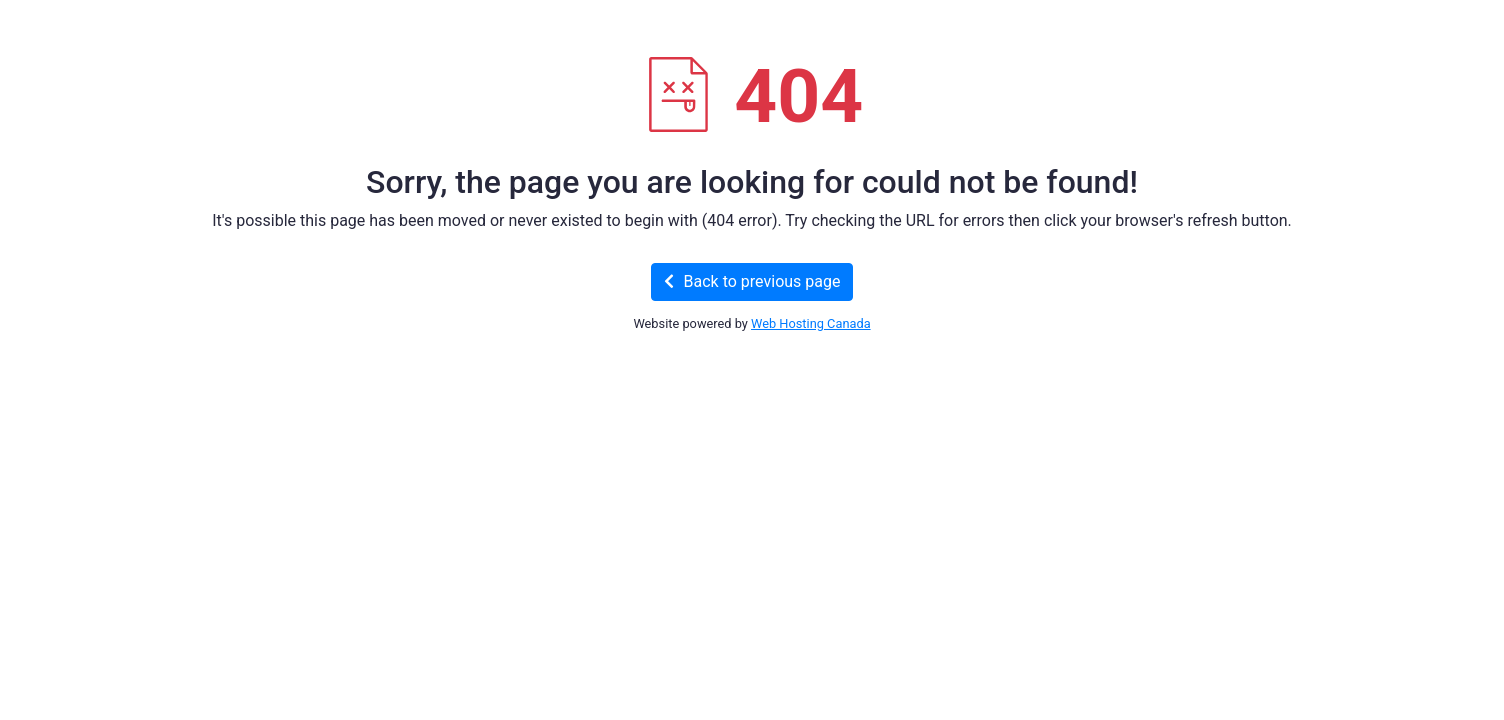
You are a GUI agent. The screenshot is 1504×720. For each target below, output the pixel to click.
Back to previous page (752, 281)
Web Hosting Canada (811, 323)
